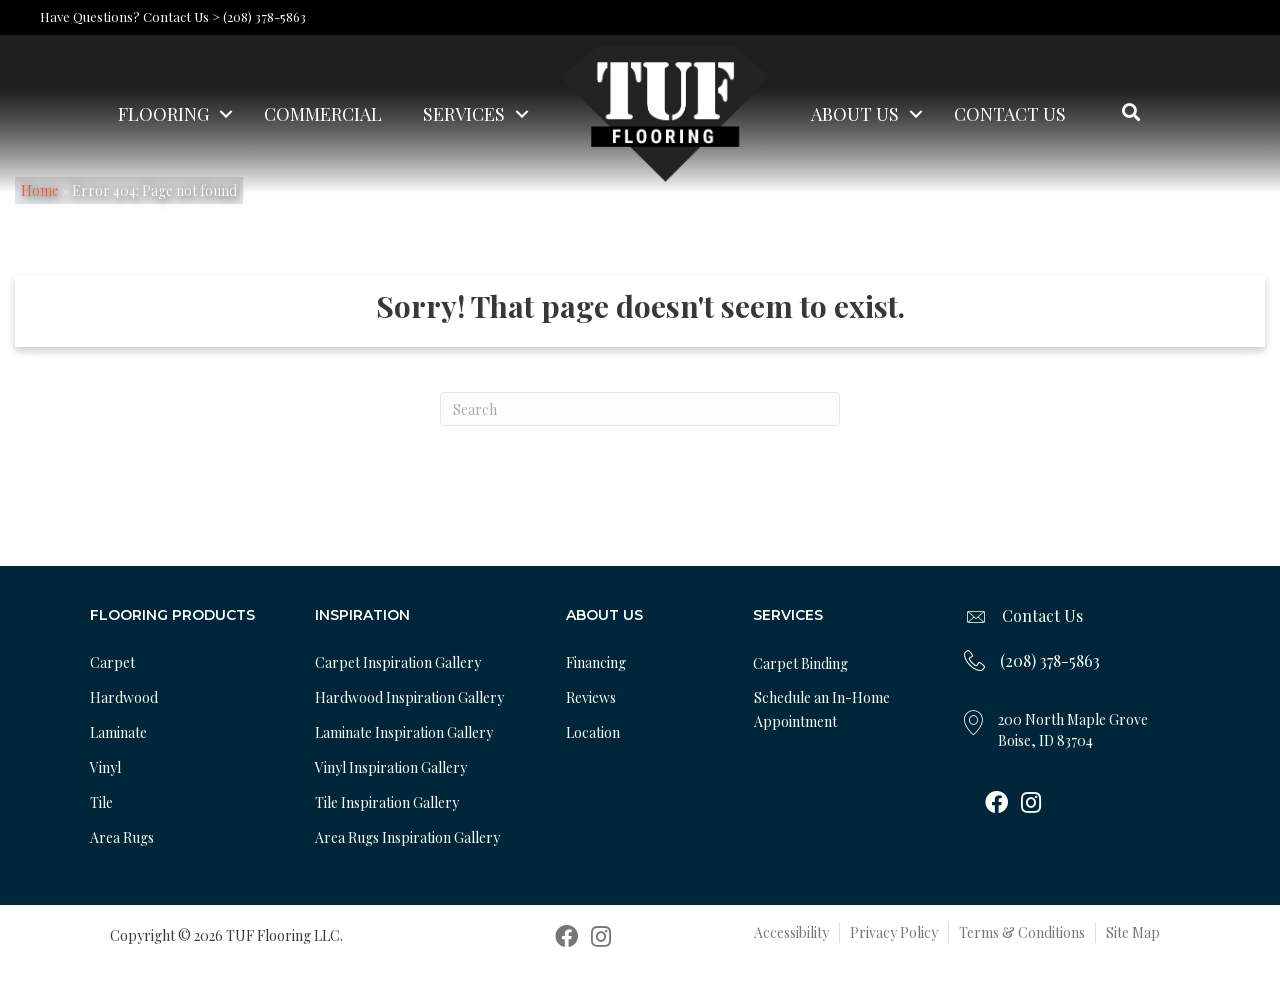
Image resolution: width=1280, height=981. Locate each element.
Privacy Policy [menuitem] (894, 932)
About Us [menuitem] (855, 114)
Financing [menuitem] (596, 662)
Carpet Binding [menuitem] (800, 663)
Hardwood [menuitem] (124, 697)
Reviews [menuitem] (591, 697)
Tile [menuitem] (101, 802)
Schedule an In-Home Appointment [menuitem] (822, 709)
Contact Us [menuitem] (1010, 114)
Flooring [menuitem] (163, 114)
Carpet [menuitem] (112, 662)
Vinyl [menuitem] (105, 767)
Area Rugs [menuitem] (122, 837)
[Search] (640, 409)
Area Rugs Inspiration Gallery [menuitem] (407, 837)
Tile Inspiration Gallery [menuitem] (387, 802)
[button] (226, 114)
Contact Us (1042, 615)
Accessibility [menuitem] (791, 932)
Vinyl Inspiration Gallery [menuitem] (391, 767)
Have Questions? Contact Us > (130, 16)
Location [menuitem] (593, 732)
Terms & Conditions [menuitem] (1022, 932)
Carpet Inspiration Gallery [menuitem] (398, 662)
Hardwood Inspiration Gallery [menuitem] (409, 697)
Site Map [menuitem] (1133, 932)
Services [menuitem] (464, 114)
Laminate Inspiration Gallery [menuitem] (404, 732)
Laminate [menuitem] (118, 732)
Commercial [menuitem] (323, 114)
